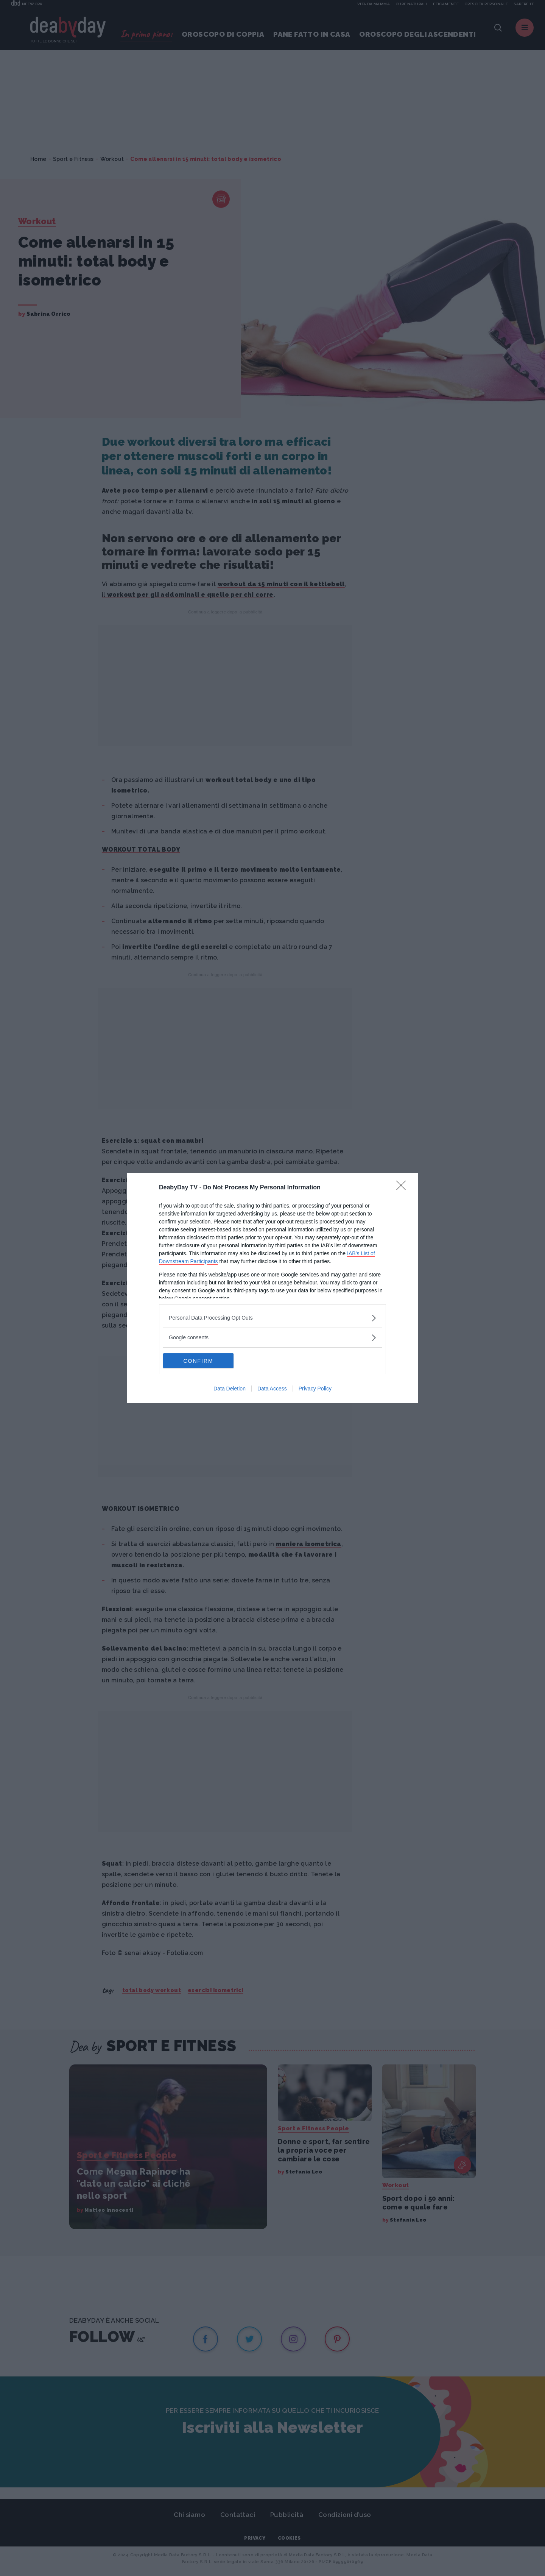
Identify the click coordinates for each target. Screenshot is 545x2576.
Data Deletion (229, 1389)
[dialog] (272, 1288)
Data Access (272, 1389)
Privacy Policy (315, 1389)
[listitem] (272, 1318)
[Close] (403, 1188)
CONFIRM (199, 1361)
